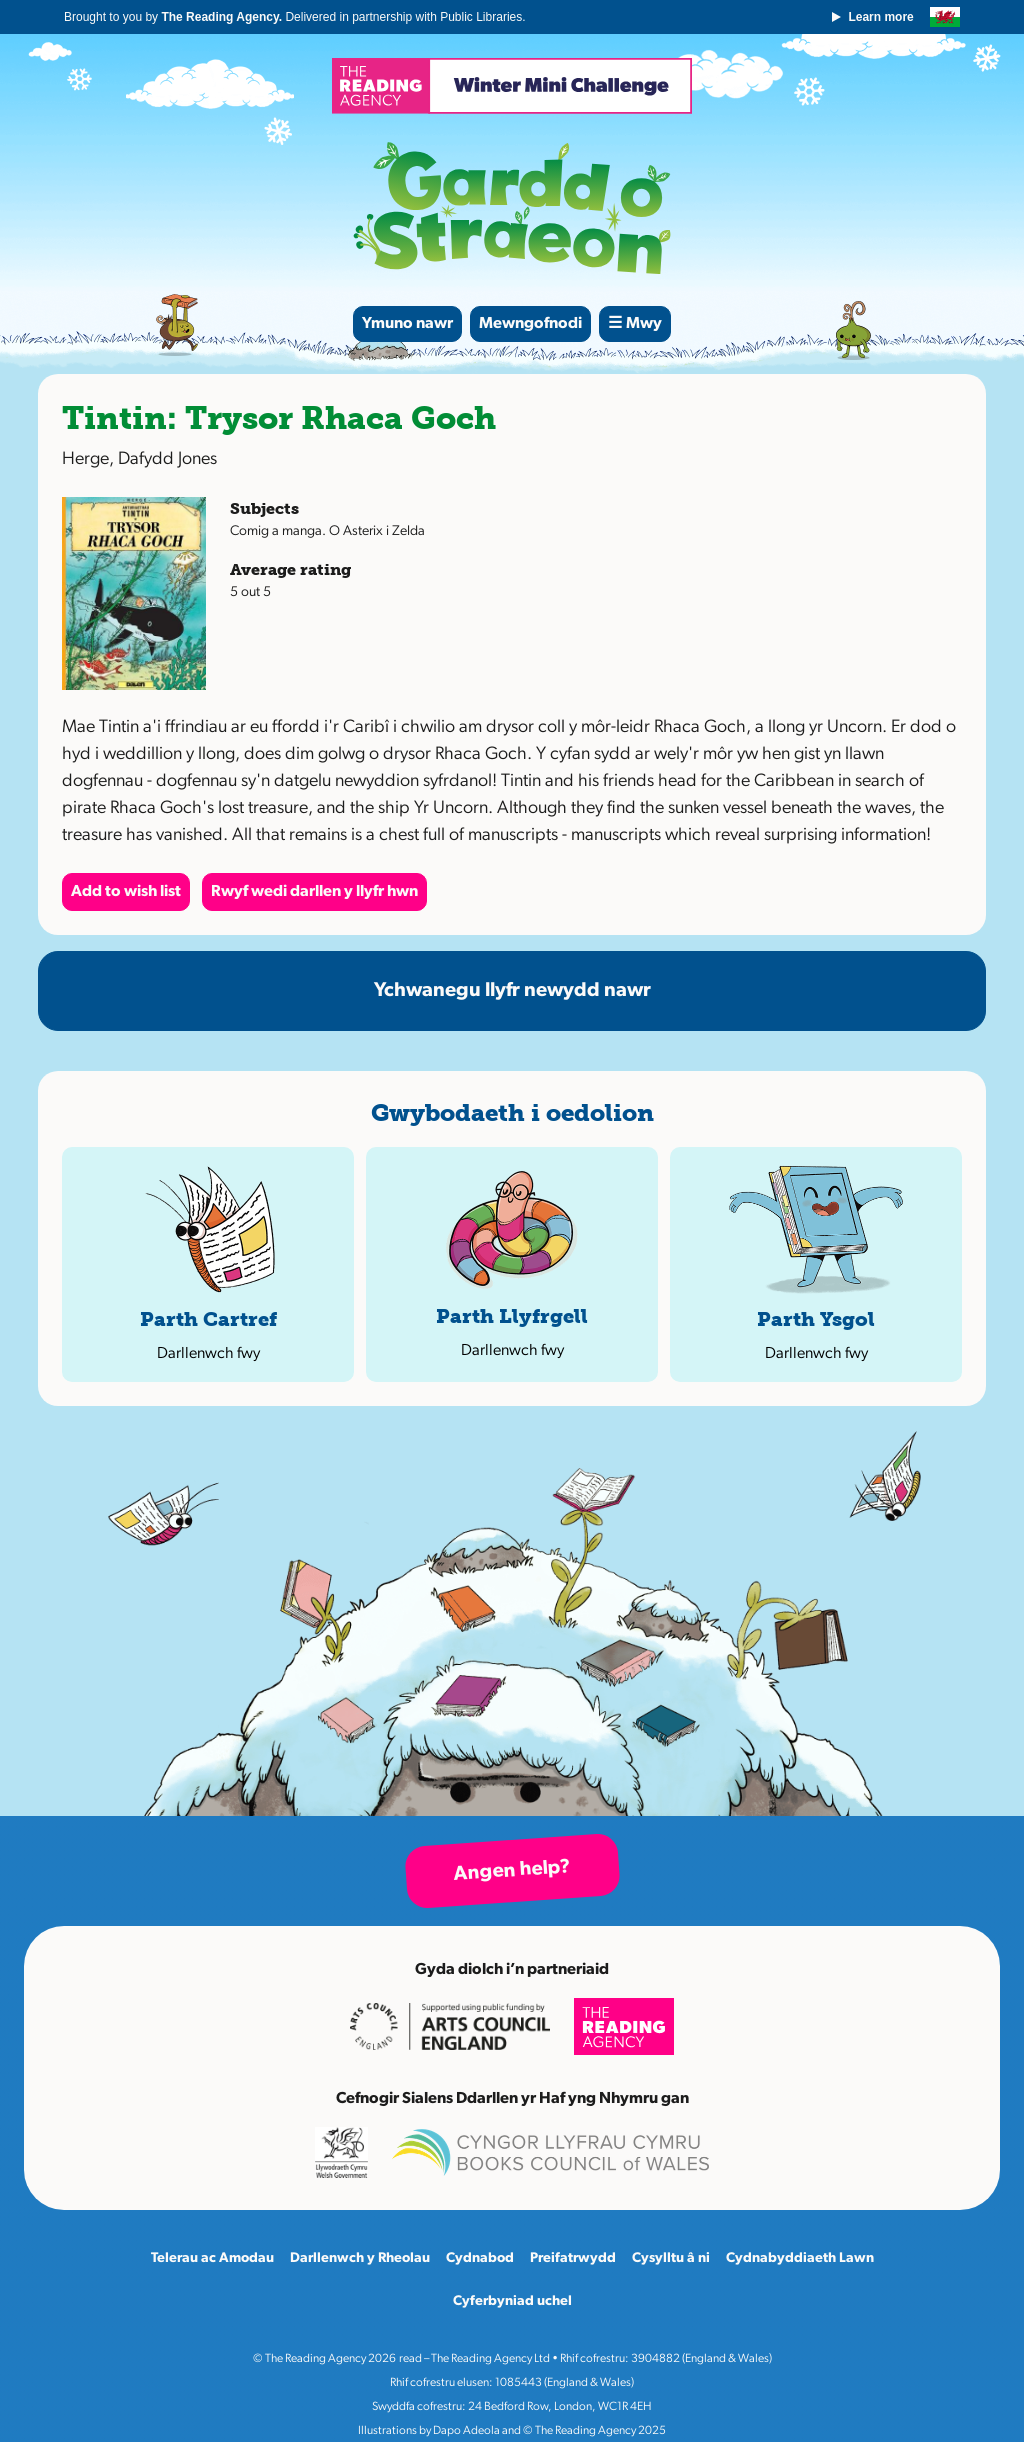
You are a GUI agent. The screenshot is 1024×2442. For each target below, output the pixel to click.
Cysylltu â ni (671, 2258)
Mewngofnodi (530, 324)
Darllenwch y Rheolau (360, 2258)
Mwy (644, 324)
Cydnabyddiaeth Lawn (800, 2258)
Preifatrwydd (573, 2258)
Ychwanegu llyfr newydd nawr (512, 991)
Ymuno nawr (407, 324)
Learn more (880, 17)
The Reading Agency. (223, 17)
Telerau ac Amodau (212, 2258)
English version (945, 17)
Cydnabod (480, 2258)
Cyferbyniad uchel (512, 2301)
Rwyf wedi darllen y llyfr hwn (314, 892)
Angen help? (512, 1871)
